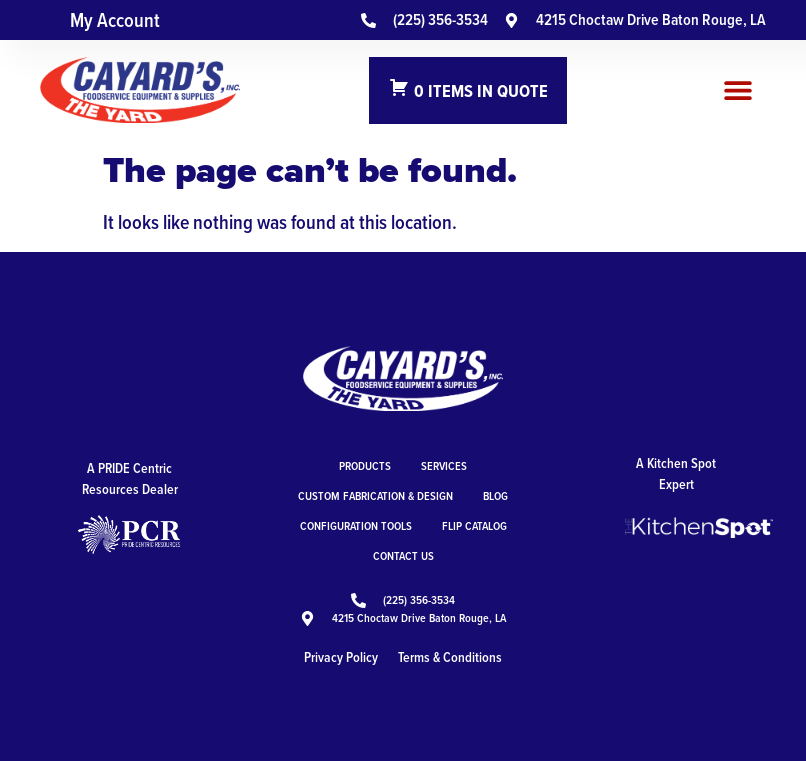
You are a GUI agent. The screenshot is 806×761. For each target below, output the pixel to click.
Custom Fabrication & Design (375, 495)
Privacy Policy (341, 657)
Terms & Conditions (450, 657)
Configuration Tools (356, 525)
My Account (115, 20)
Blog (495, 495)
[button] (738, 90)
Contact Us (403, 555)
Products (365, 465)
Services (444, 465)
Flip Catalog (474, 525)
